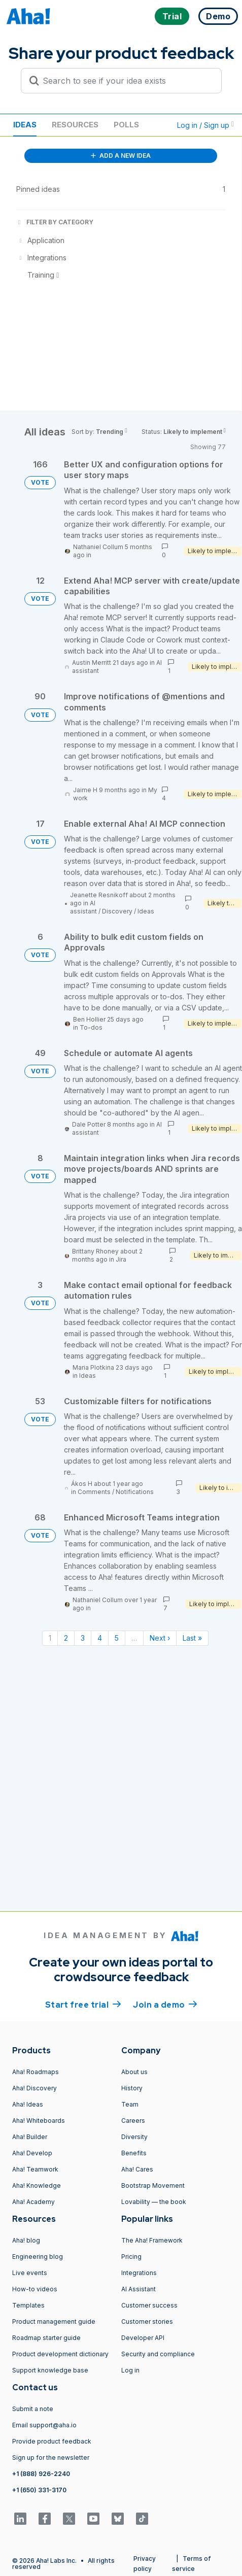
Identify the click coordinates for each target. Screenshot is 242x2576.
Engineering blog (37, 2256)
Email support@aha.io (44, 2425)
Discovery (117, 911)
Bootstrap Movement (153, 2185)
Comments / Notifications (116, 1492)
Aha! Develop (32, 2153)
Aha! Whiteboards (38, 2120)
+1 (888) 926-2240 (41, 2474)
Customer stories (147, 2321)
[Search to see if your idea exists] (126, 81)
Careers (133, 2120)
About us (134, 2072)
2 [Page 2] (66, 1638)
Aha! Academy (33, 2202)
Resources (75, 124)
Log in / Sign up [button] (205, 125)
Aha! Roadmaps (35, 2072)
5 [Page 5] (117, 1638)
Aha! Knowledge (36, 2185)
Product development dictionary (60, 2354)
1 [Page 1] (50, 1638)
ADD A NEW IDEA (121, 155)
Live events (29, 2273)
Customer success (149, 2305)
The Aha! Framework (152, 2240)
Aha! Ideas (27, 2104)
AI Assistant (138, 2289)
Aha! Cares (137, 2169)
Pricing (131, 2256)
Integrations (139, 2273)
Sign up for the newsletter (50, 2457)
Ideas (25, 124)
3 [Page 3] (83, 1638)
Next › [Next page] (160, 1638)
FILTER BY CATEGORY (54, 222)
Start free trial (83, 2004)
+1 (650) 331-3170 (39, 2490)
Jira (121, 1259)
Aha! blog (26, 2240)
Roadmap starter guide (46, 2338)
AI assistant (83, 907)
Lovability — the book (153, 2202)
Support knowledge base (50, 2370)
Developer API (142, 2338)
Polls (126, 124)
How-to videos (34, 2289)
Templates (28, 2305)
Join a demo (165, 2004)
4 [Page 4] (99, 1638)
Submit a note (32, 2409)
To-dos (91, 1027)
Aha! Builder (29, 2137)
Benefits (134, 2153)
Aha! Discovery (34, 2088)
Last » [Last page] (192, 1638)
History (132, 2088)
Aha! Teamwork (35, 2169)
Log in (130, 2370)
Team (130, 2104)
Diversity (134, 2137)
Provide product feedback (51, 2441)
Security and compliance (158, 2354)
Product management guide (53, 2321)
